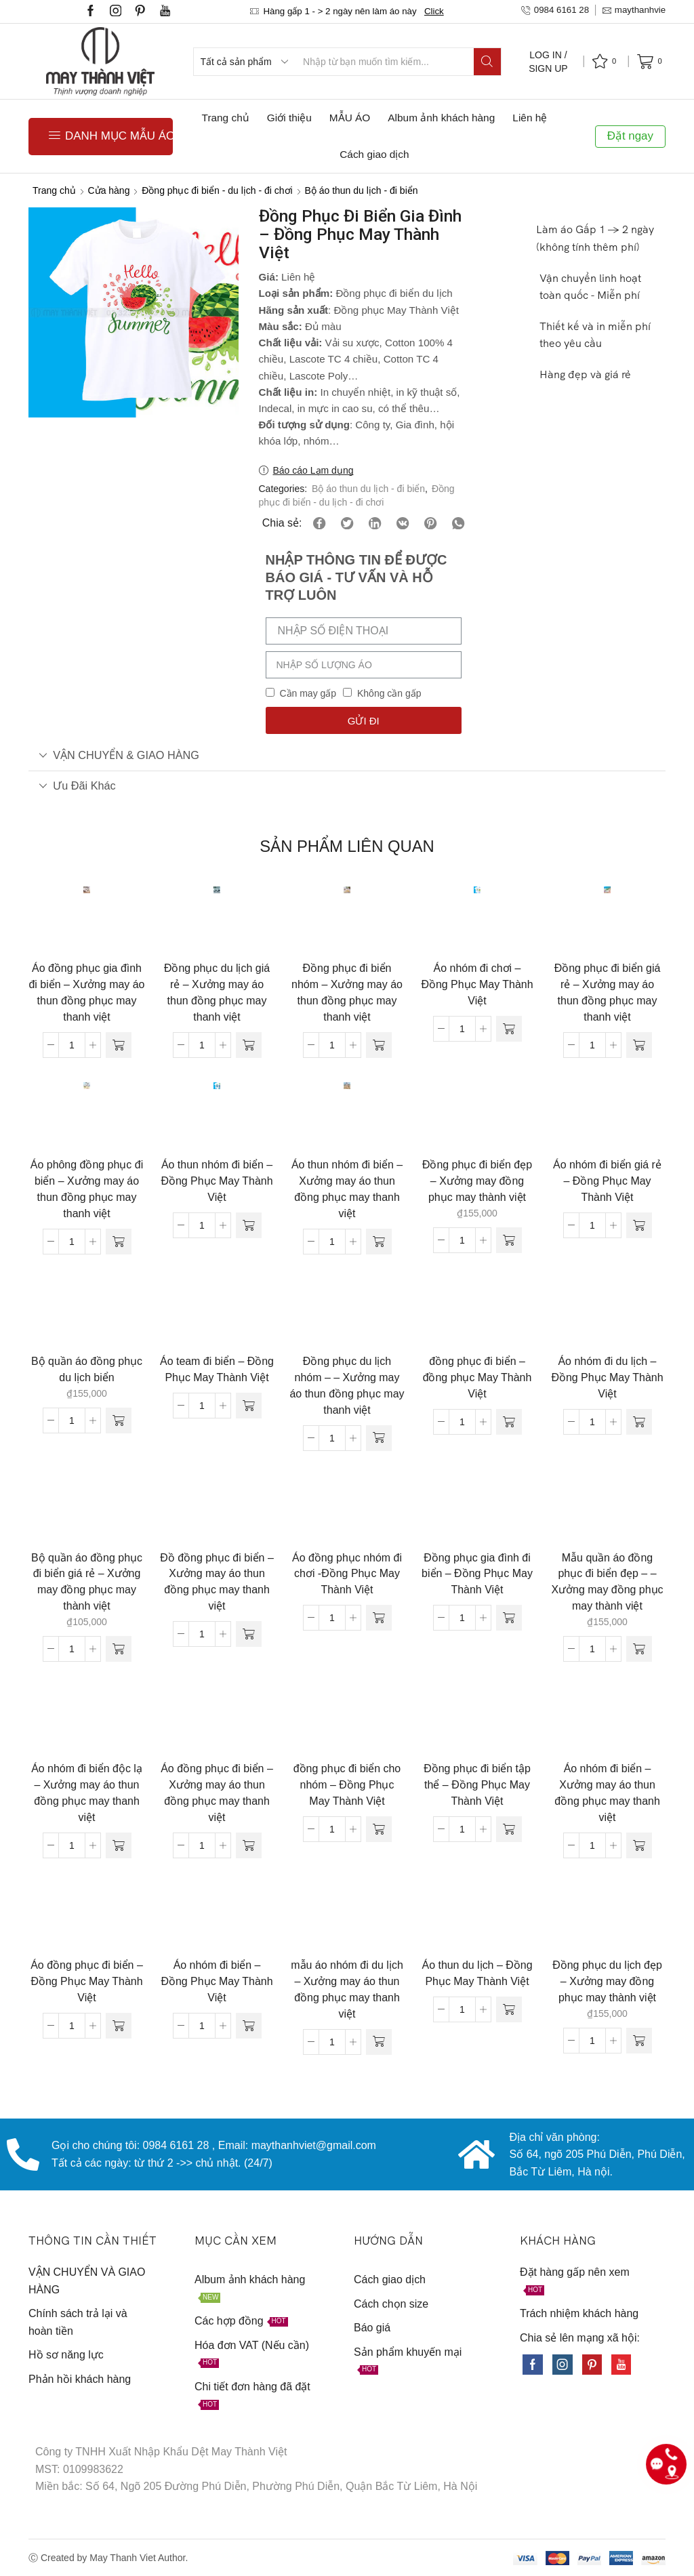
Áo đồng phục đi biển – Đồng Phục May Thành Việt (86, 1981)
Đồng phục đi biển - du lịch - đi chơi (217, 190)
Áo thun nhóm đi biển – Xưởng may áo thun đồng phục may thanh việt (347, 1189)
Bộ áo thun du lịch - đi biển (360, 190)
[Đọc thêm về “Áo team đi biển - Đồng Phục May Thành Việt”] (249, 1405)
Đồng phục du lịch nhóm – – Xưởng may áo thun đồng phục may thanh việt (347, 1385)
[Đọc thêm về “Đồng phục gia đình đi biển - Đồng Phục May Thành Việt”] (509, 1618)
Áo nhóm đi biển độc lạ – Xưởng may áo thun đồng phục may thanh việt (86, 1793)
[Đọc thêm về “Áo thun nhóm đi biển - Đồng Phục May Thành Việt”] (249, 1225)
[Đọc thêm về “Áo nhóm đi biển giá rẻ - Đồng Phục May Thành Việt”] (639, 1225)
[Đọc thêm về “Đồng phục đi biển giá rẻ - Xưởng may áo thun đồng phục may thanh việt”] (639, 1045)
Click (434, 11)
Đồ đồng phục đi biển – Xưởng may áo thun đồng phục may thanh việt (217, 1582)
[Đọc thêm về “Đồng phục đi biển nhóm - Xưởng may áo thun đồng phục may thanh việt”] (379, 1045)
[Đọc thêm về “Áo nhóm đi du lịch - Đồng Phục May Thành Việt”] (639, 1422)
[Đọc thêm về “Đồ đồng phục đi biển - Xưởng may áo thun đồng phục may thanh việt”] (249, 1634)
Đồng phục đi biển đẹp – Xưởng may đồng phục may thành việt (477, 1181)
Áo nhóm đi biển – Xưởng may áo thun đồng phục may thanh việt (607, 1793)
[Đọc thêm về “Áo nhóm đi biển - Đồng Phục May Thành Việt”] (249, 2026)
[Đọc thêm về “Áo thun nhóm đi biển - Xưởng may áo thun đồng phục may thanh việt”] (379, 1241)
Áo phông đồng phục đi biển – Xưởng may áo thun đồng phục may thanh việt (86, 1189)
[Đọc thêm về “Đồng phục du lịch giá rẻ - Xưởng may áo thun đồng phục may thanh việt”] (249, 1045)
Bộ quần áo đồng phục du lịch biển (86, 1369)
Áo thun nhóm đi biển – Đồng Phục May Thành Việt (216, 1181)
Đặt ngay (630, 135)
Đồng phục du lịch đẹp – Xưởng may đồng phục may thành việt (607, 1981)
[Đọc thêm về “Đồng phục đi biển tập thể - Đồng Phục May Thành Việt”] (509, 1829)
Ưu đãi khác (77, 785)
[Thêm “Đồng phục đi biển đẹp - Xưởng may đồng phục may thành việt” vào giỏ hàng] (509, 1240)
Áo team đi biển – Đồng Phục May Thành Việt (217, 1369)
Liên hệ (529, 117)
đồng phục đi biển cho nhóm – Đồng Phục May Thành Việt (347, 1785)
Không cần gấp (389, 693)
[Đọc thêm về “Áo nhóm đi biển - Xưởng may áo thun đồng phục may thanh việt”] (639, 1845)
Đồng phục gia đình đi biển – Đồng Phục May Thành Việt (477, 1574)
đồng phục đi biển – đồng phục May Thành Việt (477, 1377)
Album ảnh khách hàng (441, 117)
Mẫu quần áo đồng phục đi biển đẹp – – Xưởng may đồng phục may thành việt (607, 1582)
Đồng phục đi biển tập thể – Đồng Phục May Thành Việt (477, 1785)
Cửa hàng (109, 190)
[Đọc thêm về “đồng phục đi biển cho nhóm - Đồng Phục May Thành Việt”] (379, 1829)
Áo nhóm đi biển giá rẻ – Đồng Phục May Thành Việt (607, 1181)
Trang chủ (225, 117)
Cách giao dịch (374, 154)
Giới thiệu (289, 117)
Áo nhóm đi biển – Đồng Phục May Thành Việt (216, 1981)
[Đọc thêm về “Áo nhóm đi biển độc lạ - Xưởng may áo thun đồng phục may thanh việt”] (118, 1845)
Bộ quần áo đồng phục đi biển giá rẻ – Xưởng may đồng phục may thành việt (86, 1582)
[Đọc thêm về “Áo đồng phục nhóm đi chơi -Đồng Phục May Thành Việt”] (379, 1618)
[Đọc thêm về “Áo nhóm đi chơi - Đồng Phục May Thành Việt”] (509, 1029)
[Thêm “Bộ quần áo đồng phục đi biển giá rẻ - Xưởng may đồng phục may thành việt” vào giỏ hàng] (118, 1649)
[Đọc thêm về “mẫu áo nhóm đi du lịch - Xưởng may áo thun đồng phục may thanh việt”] (379, 2042)
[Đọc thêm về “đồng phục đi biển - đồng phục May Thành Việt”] (509, 1422)
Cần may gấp (307, 693)
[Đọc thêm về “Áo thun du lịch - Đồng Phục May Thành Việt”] (509, 2009)
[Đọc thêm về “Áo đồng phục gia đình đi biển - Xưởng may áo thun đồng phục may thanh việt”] (118, 1045)
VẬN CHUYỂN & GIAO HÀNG (119, 755)
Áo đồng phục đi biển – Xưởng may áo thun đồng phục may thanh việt (217, 1793)
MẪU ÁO (349, 117)
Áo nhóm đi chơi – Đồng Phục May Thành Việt (477, 984)
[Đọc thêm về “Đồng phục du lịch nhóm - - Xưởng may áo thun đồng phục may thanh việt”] (379, 1438)
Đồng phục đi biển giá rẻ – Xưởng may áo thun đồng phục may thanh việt (607, 992)
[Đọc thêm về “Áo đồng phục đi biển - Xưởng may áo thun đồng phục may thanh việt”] (249, 1845)
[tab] (347, 755)
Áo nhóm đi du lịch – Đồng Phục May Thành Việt (607, 1377)
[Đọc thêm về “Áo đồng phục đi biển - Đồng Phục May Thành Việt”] (118, 2026)
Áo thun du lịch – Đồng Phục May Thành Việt (477, 1973)
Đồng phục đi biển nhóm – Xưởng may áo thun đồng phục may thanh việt (347, 992)
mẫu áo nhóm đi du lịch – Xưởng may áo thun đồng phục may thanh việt (347, 1989)
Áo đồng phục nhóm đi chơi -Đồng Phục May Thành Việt (347, 1574)
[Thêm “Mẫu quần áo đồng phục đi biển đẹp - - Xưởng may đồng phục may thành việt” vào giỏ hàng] (639, 1649)
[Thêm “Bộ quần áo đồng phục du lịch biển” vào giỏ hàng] (118, 1420)
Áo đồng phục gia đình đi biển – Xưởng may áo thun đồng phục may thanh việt (86, 992)
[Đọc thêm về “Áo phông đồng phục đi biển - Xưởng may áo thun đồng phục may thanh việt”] (118, 1241)
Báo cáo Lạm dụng (313, 470)
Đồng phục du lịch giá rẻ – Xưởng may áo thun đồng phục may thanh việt (217, 992)
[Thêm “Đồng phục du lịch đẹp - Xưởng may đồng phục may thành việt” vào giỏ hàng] (639, 2040)
